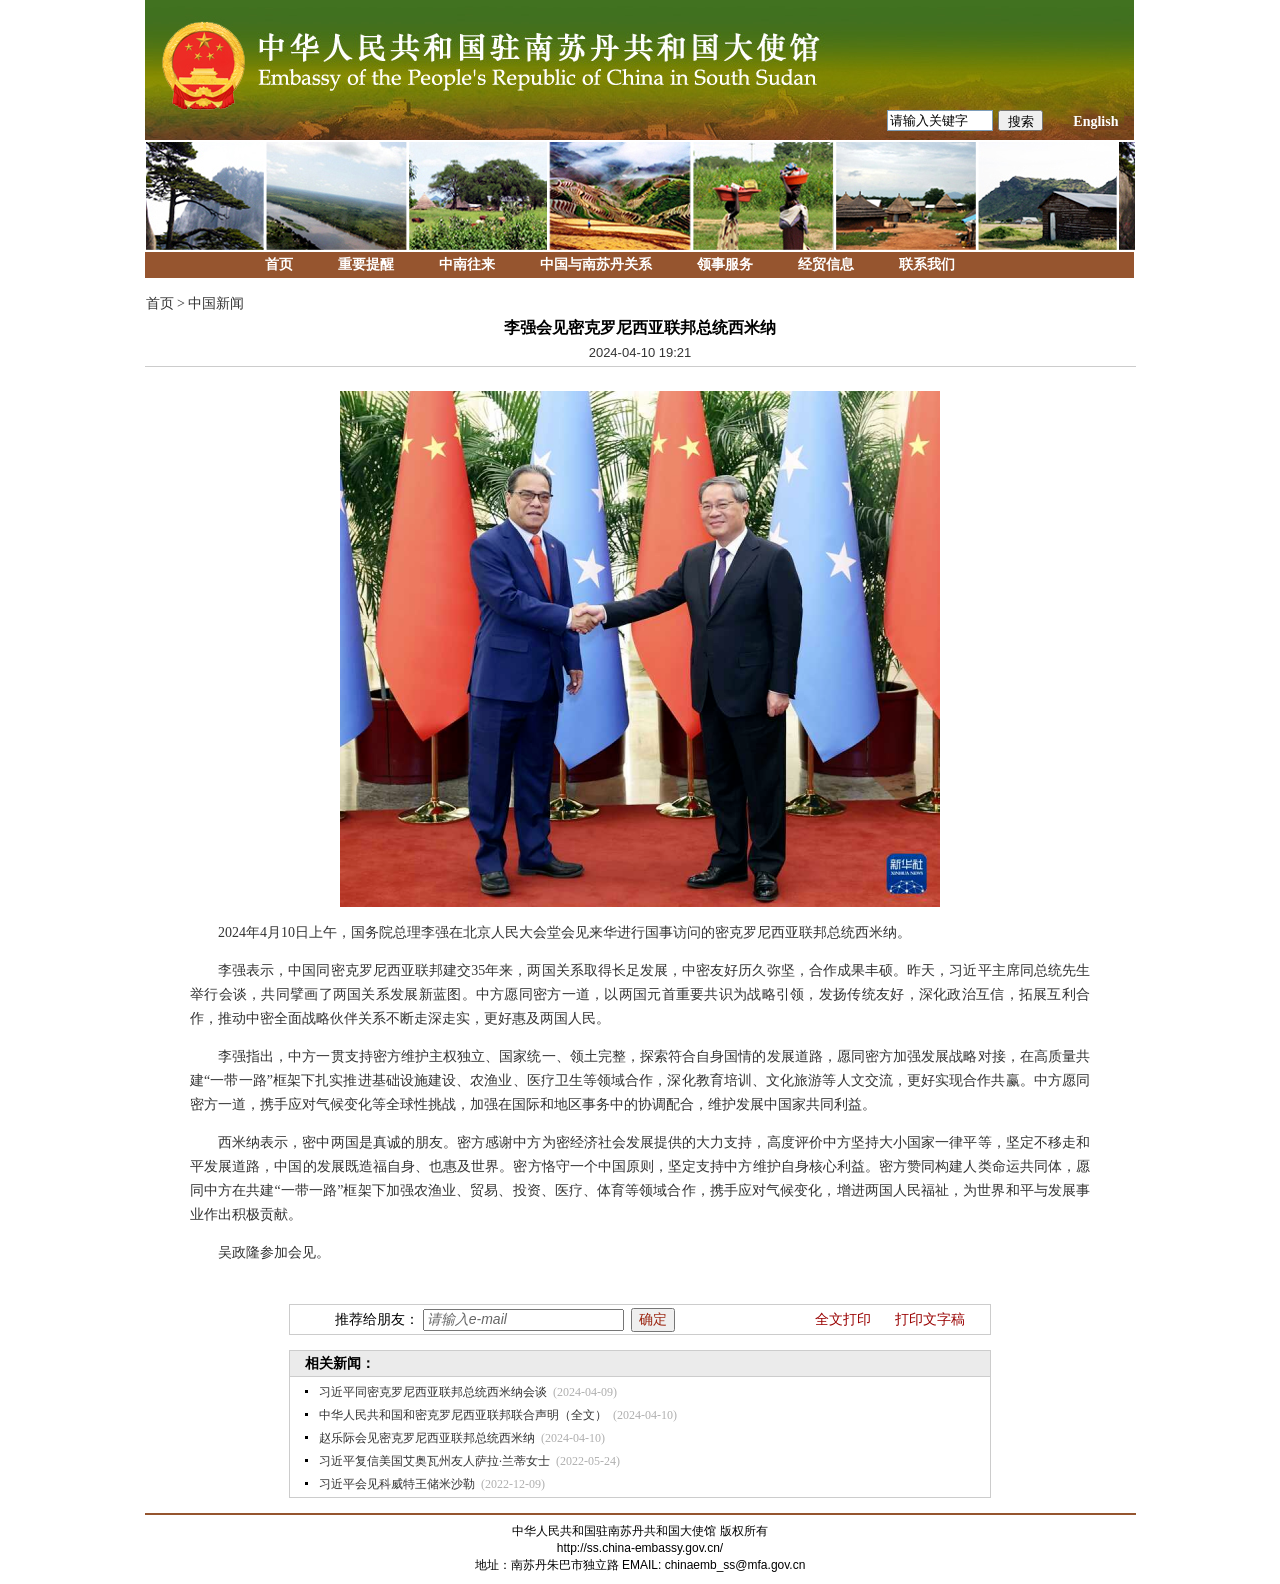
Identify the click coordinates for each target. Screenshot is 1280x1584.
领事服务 (725, 264)
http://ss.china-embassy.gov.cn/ (640, 1548)
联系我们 (927, 264)
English (1095, 121)
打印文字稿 (930, 1319)
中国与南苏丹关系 (596, 264)
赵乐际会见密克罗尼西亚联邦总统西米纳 (427, 1438)
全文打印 (843, 1319)
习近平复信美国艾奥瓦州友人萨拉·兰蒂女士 (434, 1461)
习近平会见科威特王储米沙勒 (397, 1484)
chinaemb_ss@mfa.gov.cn (735, 1565)
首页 (279, 264)
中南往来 (467, 264)
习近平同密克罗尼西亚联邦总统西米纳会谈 (433, 1392)
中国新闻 (216, 303)
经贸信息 (826, 264)
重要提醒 (366, 264)
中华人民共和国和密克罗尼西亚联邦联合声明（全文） (463, 1415)
